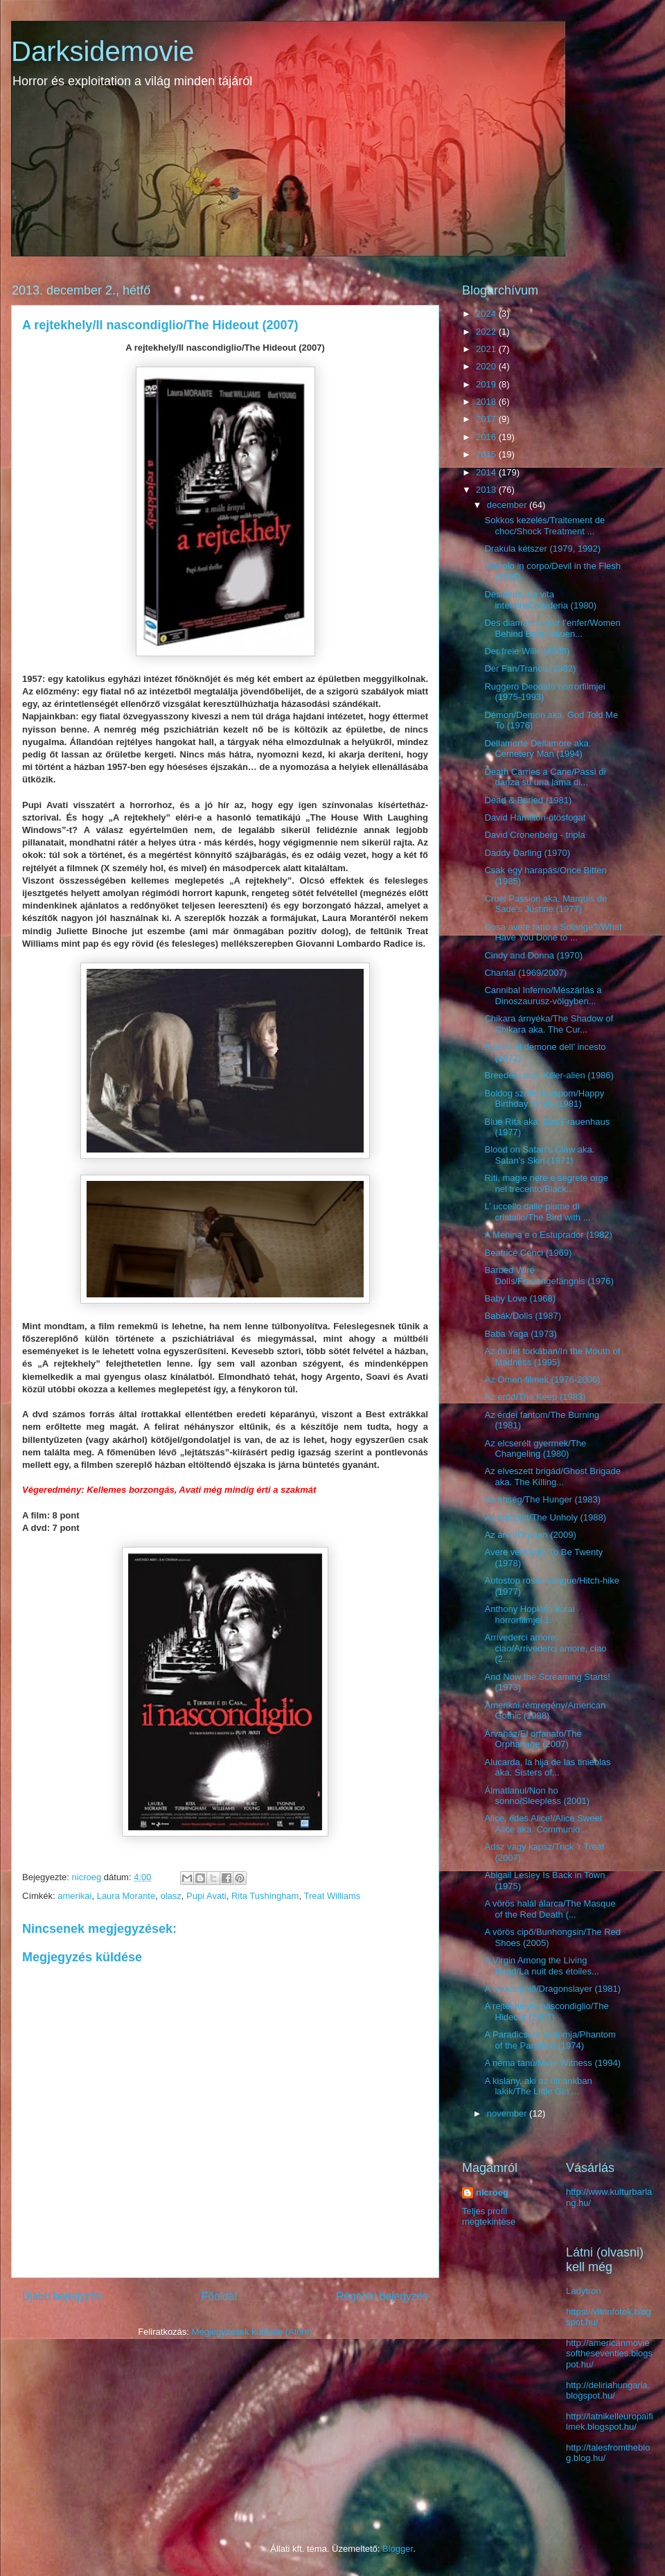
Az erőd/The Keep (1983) (534, 1397)
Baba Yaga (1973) (520, 1334)
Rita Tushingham (265, 1896)
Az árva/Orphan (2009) (530, 1535)
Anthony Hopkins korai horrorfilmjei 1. (529, 1614)
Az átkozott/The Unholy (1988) (545, 1517)
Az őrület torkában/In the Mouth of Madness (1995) (552, 1356)
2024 (487, 313)
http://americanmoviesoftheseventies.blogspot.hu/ (609, 2353)
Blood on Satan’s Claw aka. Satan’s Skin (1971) (539, 1155)
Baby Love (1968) (520, 1298)
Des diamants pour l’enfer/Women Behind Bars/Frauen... (552, 628)
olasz (170, 1896)
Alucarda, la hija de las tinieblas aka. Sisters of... (547, 1767)
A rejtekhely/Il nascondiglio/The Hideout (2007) (546, 2011)
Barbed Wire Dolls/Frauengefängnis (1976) (548, 1275)
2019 (487, 384)
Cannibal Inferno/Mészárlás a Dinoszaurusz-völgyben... (542, 995)
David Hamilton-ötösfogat (534, 817)
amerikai (74, 1896)
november (508, 2113)
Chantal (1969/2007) (525, 972)
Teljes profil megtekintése (488, 2216)
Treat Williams (331, 1896)
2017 (487, 419)
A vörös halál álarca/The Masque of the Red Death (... (549, 1909)
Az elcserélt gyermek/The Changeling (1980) (535, 1449)
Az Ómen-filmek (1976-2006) (542, 1379)
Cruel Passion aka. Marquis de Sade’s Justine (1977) (545, 904)
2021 (487, 349)
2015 (487, 454)
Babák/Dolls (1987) (522, 1316)
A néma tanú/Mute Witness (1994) (552, 2063)
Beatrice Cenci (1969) (527, 1252)
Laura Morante (126, 1896)
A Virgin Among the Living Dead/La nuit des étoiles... (541, 1966)
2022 (487, 331)
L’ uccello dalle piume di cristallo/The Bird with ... (537, 1212)
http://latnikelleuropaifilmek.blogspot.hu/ (609, 2422)
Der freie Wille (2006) (526, 651)
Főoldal (219, 2296)
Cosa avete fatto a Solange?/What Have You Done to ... (552, 932)
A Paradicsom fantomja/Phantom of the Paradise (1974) (549, 2040)
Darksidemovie (103, 51)
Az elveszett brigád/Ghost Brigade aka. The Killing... (552, 1476)
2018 (487, 401)
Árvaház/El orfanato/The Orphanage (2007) (532, 1739)
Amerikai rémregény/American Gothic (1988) (544, 1710)
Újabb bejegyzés (62, 2296)
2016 (487, 437)
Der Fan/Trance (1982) (530, 668)
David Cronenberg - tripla (534, 835)
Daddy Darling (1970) (527, 853)
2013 (487, 489)
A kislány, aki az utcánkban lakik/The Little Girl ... (538, 2086)
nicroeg (492, 2192)
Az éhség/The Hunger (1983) (542, 1499)
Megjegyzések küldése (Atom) (252, 2332)
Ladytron (583, 2291)
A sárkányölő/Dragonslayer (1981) (552, 1988)
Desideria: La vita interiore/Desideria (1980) (540, 600)
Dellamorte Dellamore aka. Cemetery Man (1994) (537, 749)
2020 (487, 366)
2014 (487, 472)
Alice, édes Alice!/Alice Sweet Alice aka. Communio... (543, 1823)
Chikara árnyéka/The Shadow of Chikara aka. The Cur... (548, 1024)
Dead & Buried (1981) (527, 800)
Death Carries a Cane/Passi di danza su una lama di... (544, 777)
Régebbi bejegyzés (382, 2296)
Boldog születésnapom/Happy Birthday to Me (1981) (544, 1099)
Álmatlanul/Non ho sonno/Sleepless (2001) (536, 1796)
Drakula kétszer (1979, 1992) (542, 548)
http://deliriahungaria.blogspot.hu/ (608, 2390)
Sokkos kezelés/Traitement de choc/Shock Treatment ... (544, 525)
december (508, 505)
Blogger (397, 2548)
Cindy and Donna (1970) (533, 955)
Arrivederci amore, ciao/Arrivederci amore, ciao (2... (545, 1648)
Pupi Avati (206, 1896)
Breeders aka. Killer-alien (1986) (548, 1075)
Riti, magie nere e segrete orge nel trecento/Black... (546, 1183)
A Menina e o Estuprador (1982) (548, 1234)
